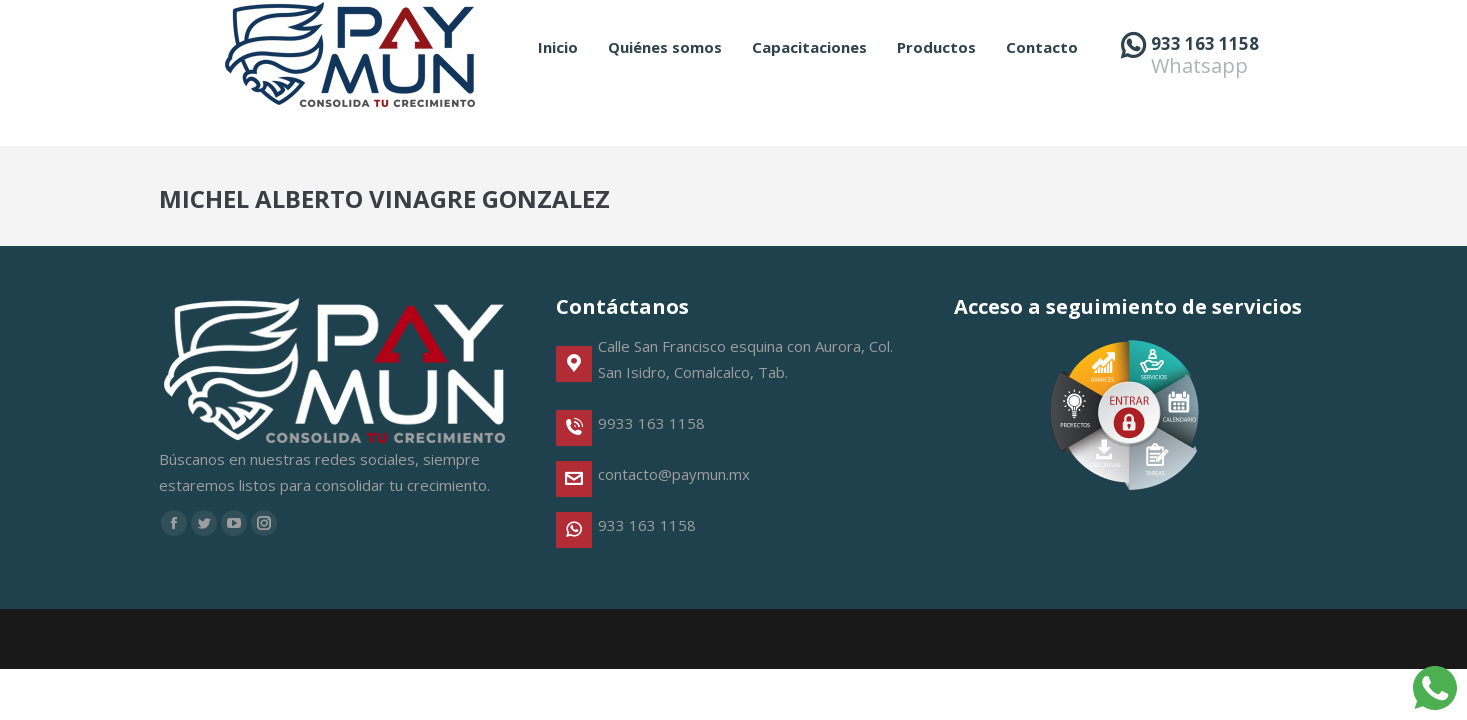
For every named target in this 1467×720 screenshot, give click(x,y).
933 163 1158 (1205, 79)
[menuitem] (558, 83)
